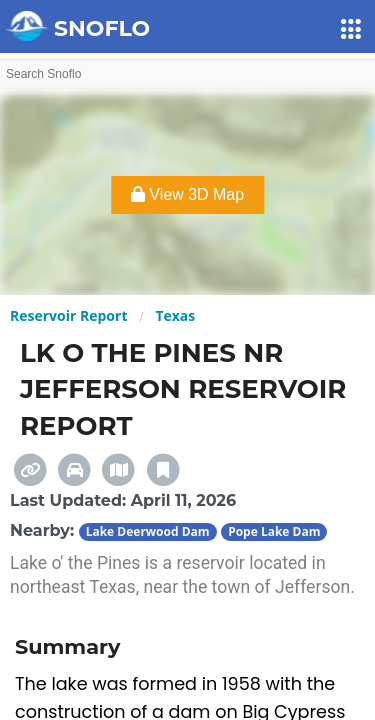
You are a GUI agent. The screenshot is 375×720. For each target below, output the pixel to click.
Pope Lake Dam (274, 531)
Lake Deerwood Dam (148, 531)
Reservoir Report (68, 315)
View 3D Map (187, 194)
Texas (175, 315)
